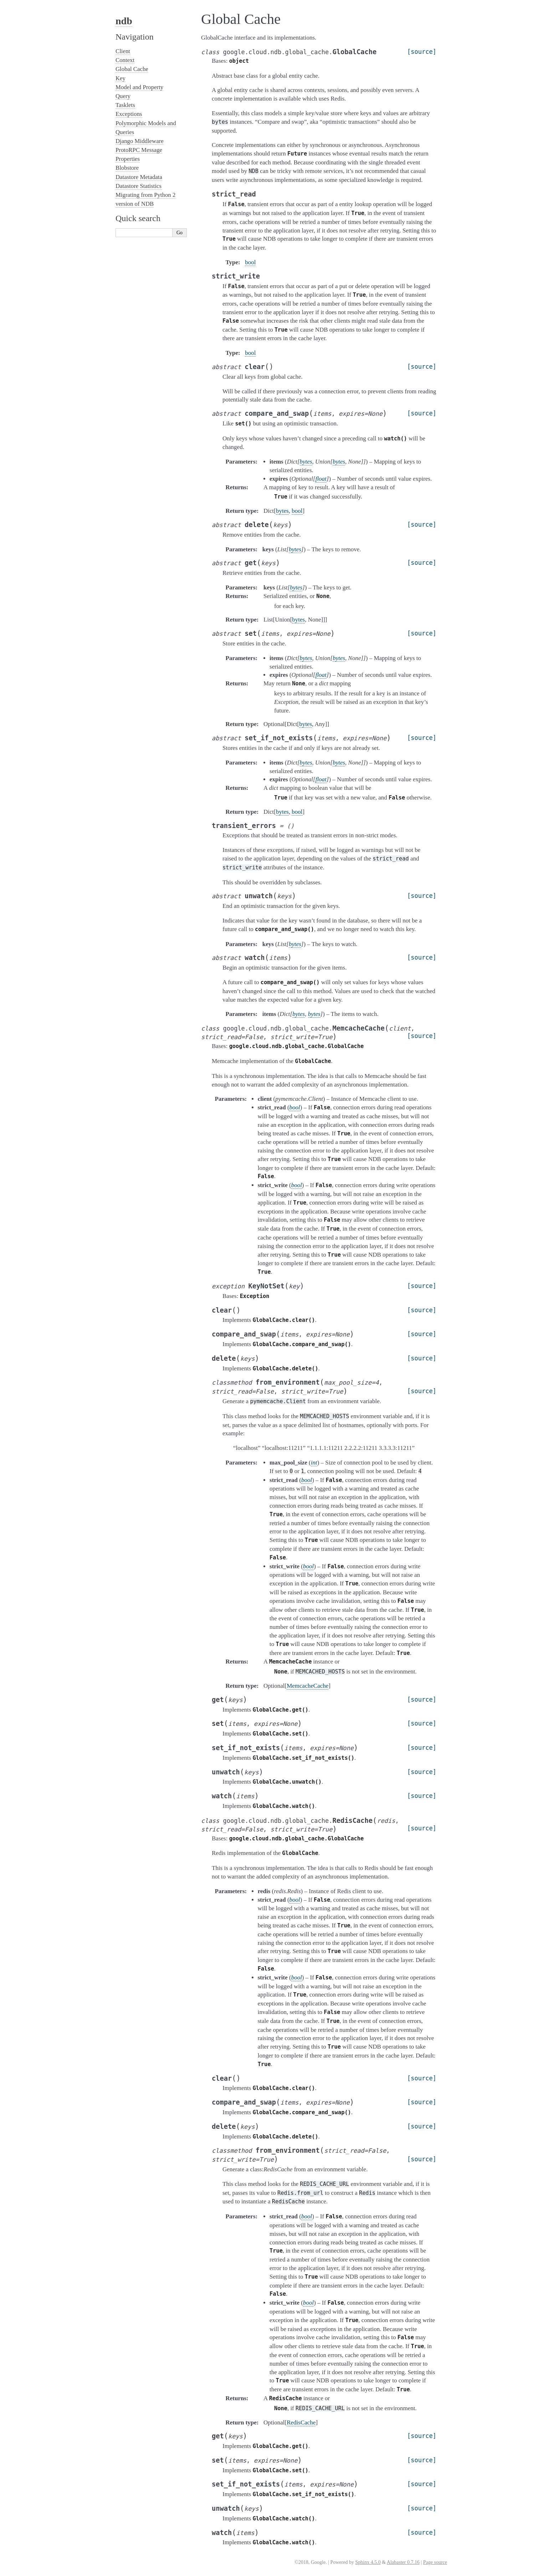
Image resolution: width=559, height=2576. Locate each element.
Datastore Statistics (138, 186)
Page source (435, 2562)
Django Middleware (140, 141)
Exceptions (129, 114)
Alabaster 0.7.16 (403, 2562)
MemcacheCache (307, 1685)
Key (120, 78)
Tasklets (125, 105)
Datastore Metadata (139, 177)
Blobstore (127, 167)
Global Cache (132, 69)
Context (125, 60)
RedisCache (301, 2422)
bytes (282, 510)
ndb (124, 20)
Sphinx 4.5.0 (367, 2562)
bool (250, 262)
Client (123, 51)
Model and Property (139, 87)
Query (123, 96)
